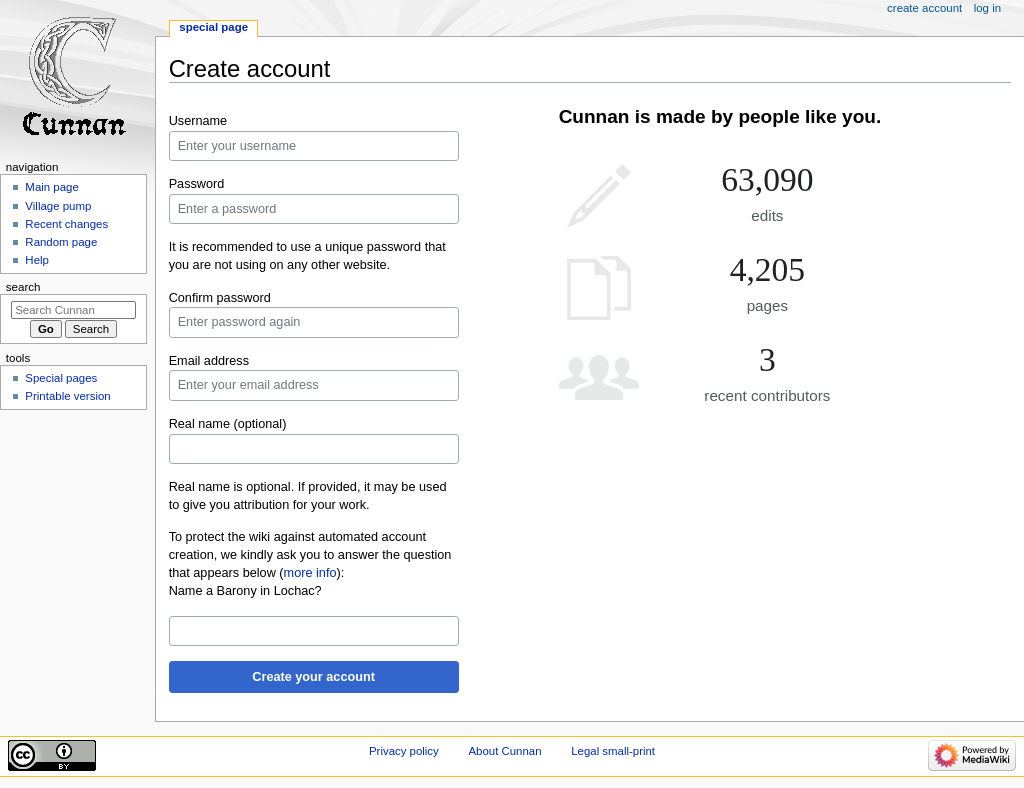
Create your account (313, 677)
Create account (924, 8)
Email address (209, 361)
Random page (61, 242)
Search (23, 287)
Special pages (61, 378)
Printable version (67, 396)
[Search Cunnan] (73, 310)
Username (198, 121)
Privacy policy (404, 751)
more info (310, 573)
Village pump (58, 206)
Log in (987, 8)
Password (197, 184)
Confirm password (220, 298)
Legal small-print (613, 751)
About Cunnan (504, 751)
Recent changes (66, 224)
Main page (52, 187)
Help (37, 260)
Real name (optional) (228, 424)
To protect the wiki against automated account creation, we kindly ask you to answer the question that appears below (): (310, 555)
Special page (213, 27)
